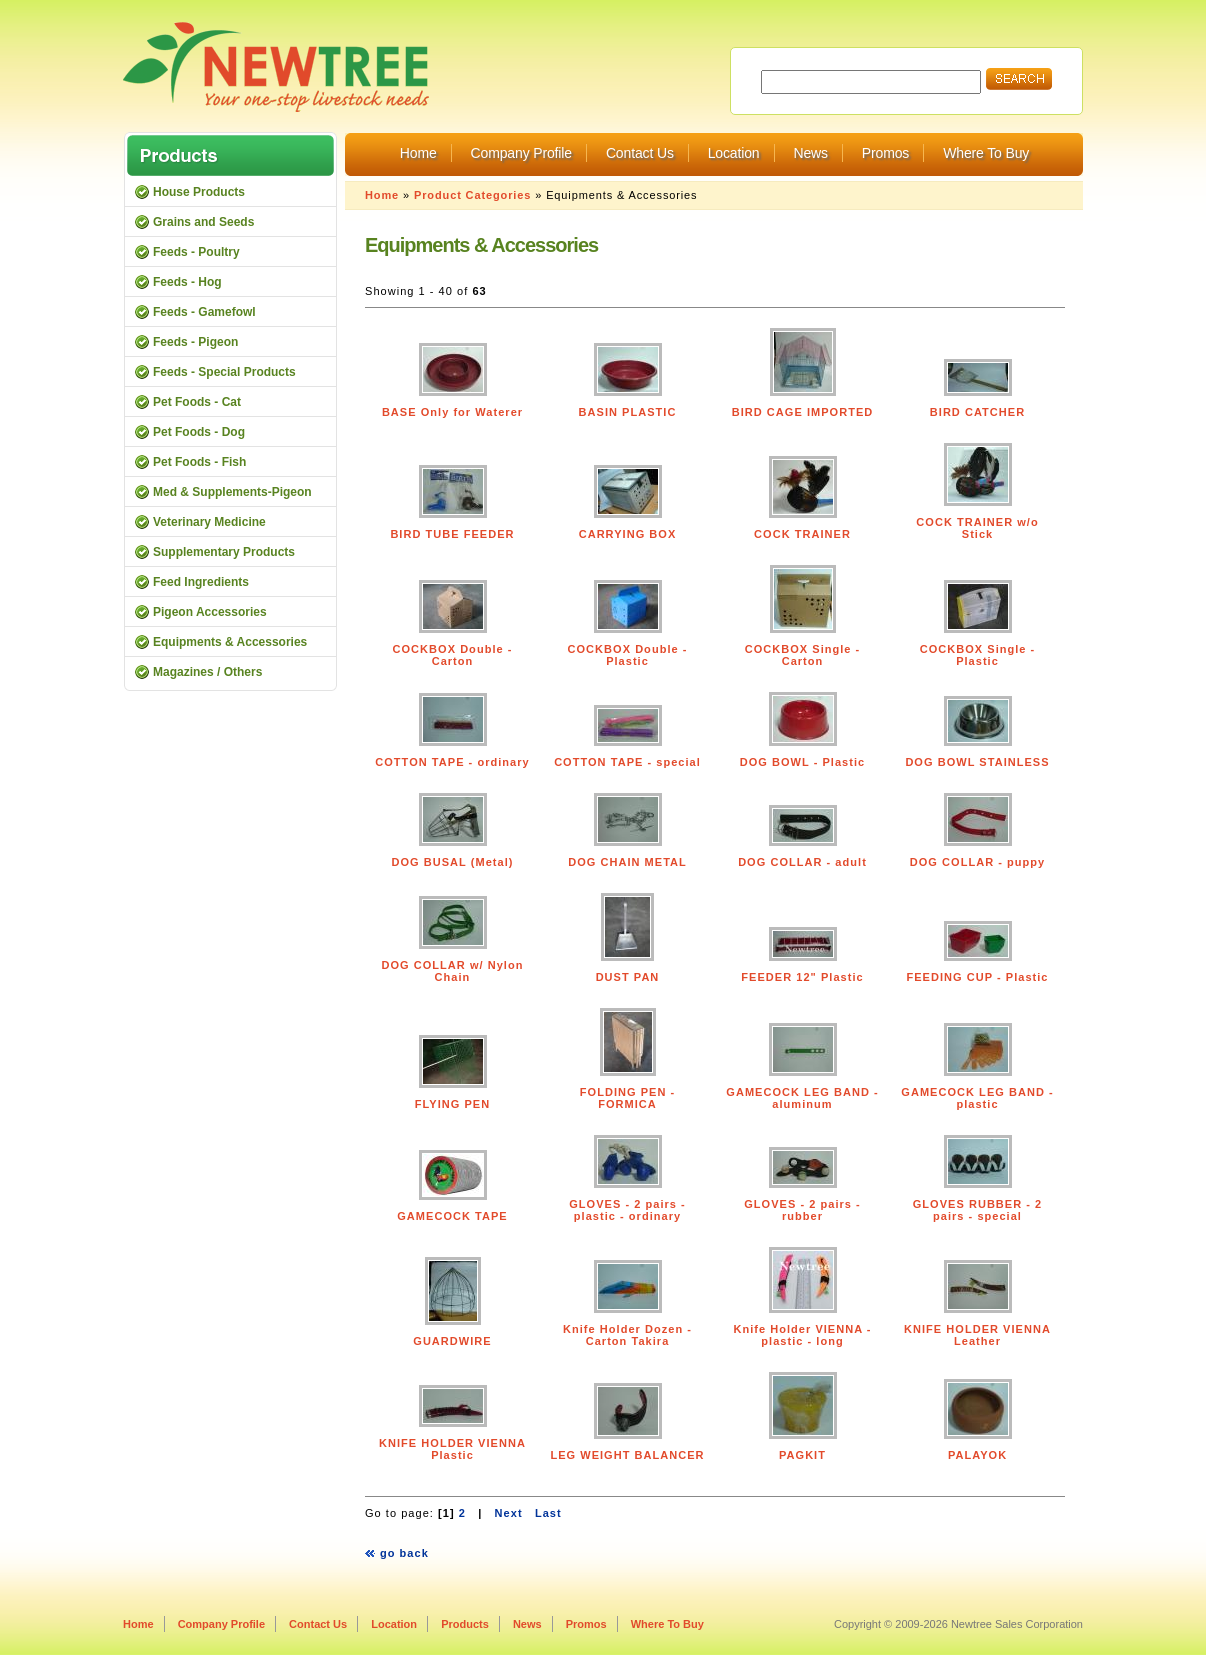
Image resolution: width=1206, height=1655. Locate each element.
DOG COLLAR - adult (802, 862)
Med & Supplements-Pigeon (232, 492)
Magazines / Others (207, 672)
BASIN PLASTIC (628, 412)
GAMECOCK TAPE (452, 1216)
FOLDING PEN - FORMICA (627, 1098)
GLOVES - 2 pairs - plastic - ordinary (627, 1210)
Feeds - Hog (187, 282)
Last (548, 1513)
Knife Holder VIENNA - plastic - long (802, 1335)
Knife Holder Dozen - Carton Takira (627, 1335)
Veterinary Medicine (209, 522)
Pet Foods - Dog (199, 432)
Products (465, 1624)
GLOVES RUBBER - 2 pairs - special (978, 1210)
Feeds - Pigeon (195, 342)
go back (404, 1553)
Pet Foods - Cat (197, 402)
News (810, 153)
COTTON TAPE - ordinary (452, 762)
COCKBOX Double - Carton (453, 655)
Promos (885, 153)
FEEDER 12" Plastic (802, 977)
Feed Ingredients (201, 582)
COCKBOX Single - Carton (803, 655)
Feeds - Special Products (224, 372)
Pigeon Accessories (210, 612)
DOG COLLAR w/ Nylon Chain (453, 971)
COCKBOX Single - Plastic (978, 655)
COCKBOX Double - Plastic (628, 655)
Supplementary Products (224, 552)
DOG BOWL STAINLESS (977, 762)
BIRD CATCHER (977, 412)
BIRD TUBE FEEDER (452, 534)
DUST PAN (628, 977)
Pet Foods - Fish (199, 462)
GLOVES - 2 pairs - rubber (802, 1210)
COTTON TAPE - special (627, 762)
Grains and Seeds (203, 222)
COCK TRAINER (802, 534)
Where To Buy (986, 153)
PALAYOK (977, 1455)
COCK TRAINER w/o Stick (977, 528)
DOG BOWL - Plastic (802, 762)
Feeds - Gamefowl (204, 312)
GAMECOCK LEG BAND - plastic (977, 1098)
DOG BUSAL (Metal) (453, 862)
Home (418, 153)
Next (509, 1513)
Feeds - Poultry (196, 252)
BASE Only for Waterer (452, 412)
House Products (199, 192)
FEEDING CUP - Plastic (977, 977)
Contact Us (640, 153)
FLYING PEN (452, 1104)
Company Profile (521, 153)
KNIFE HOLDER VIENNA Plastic (452, 1449)
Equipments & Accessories (230, 642)
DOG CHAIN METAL (627, 862)
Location (734, 153)
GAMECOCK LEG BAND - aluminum (802, 1098)
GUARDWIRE (452, 1341)
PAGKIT (802, 1455)
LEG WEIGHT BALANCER (627, 1455)
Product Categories (472, 195)
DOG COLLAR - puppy (977, 862)
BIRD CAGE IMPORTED (803, 412)
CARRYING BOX (628, 534)
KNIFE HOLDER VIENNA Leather (977, 1335)
